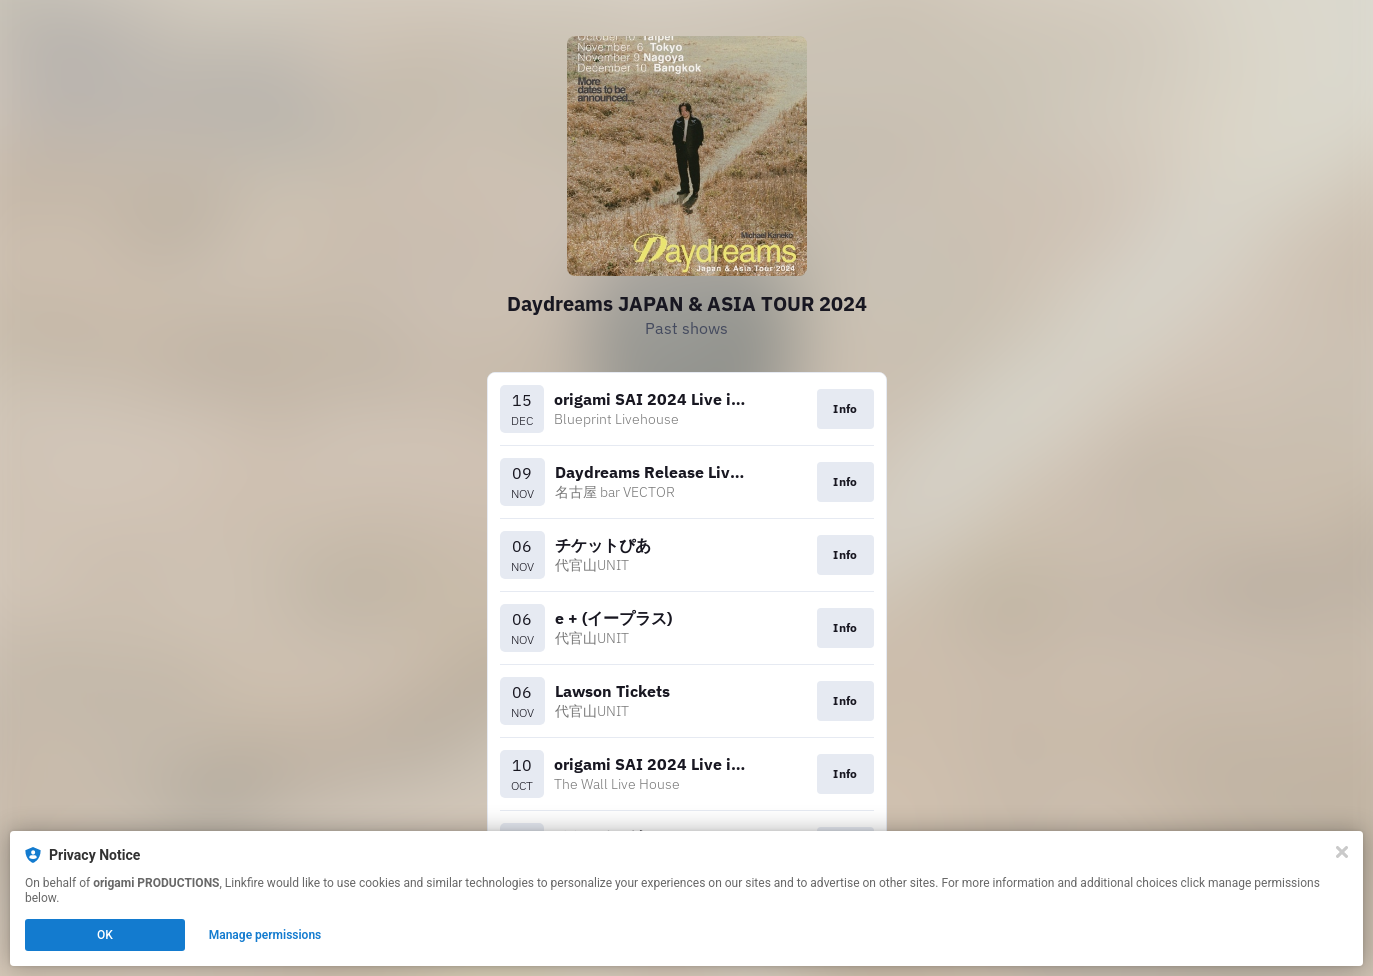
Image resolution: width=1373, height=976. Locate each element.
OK (105, 935)
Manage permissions (265, 935)
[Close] (1342, 852)
